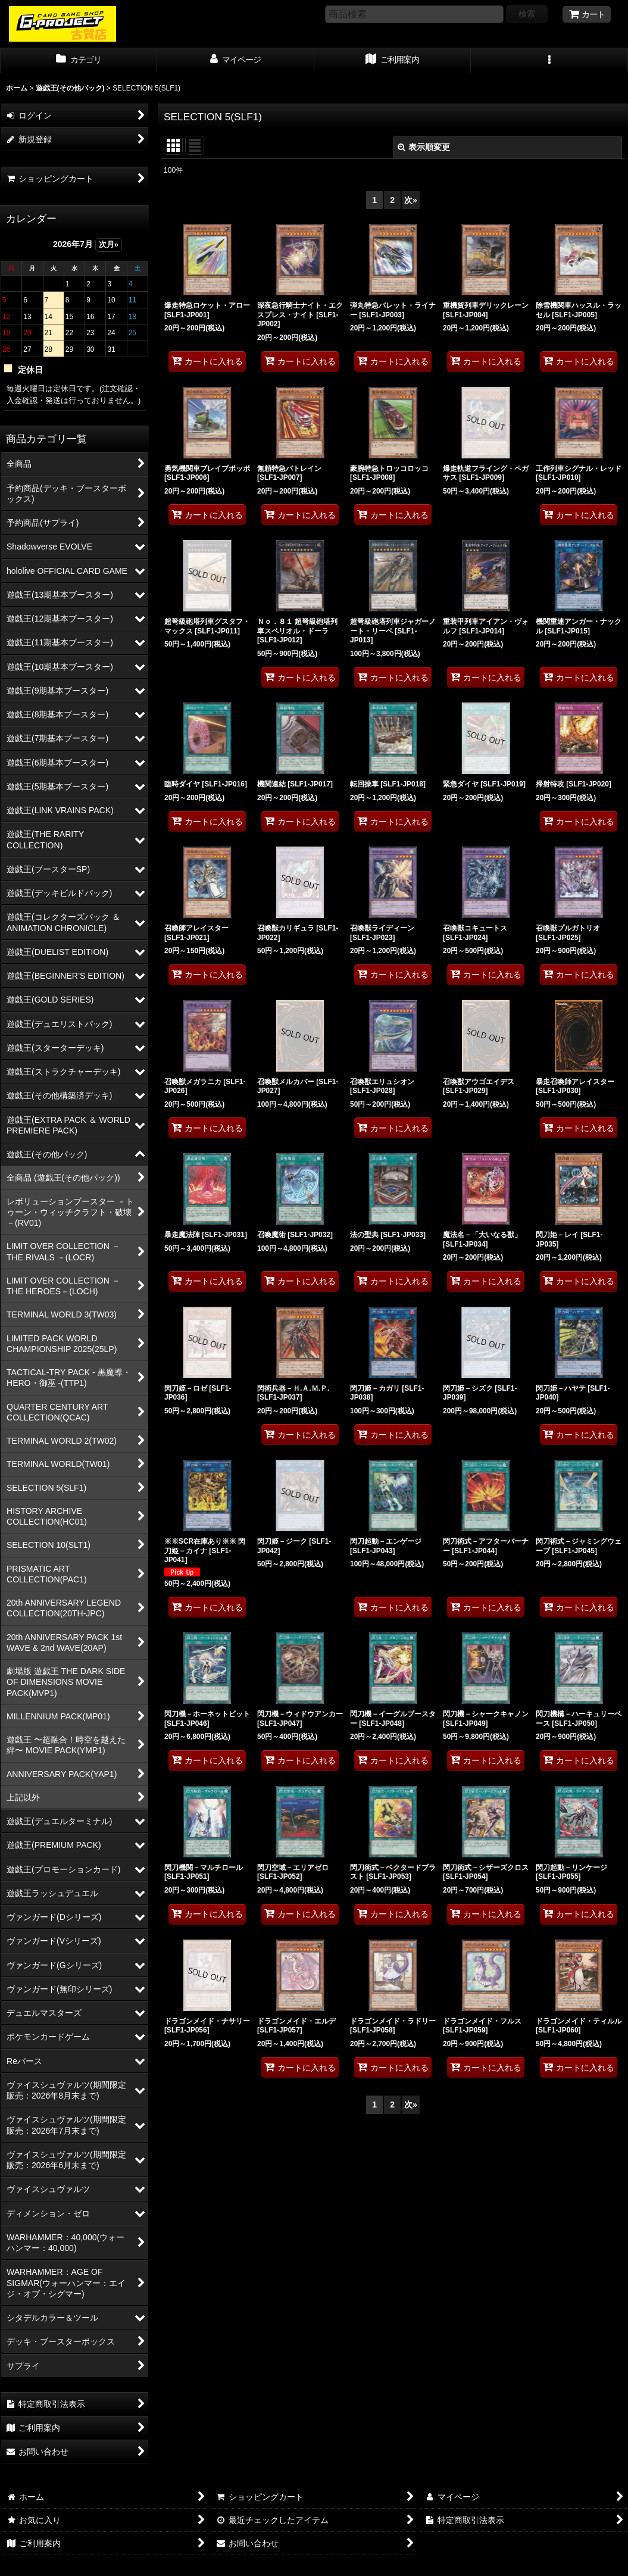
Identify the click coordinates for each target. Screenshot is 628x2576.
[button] (549, 61)
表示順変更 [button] (424, 147)
